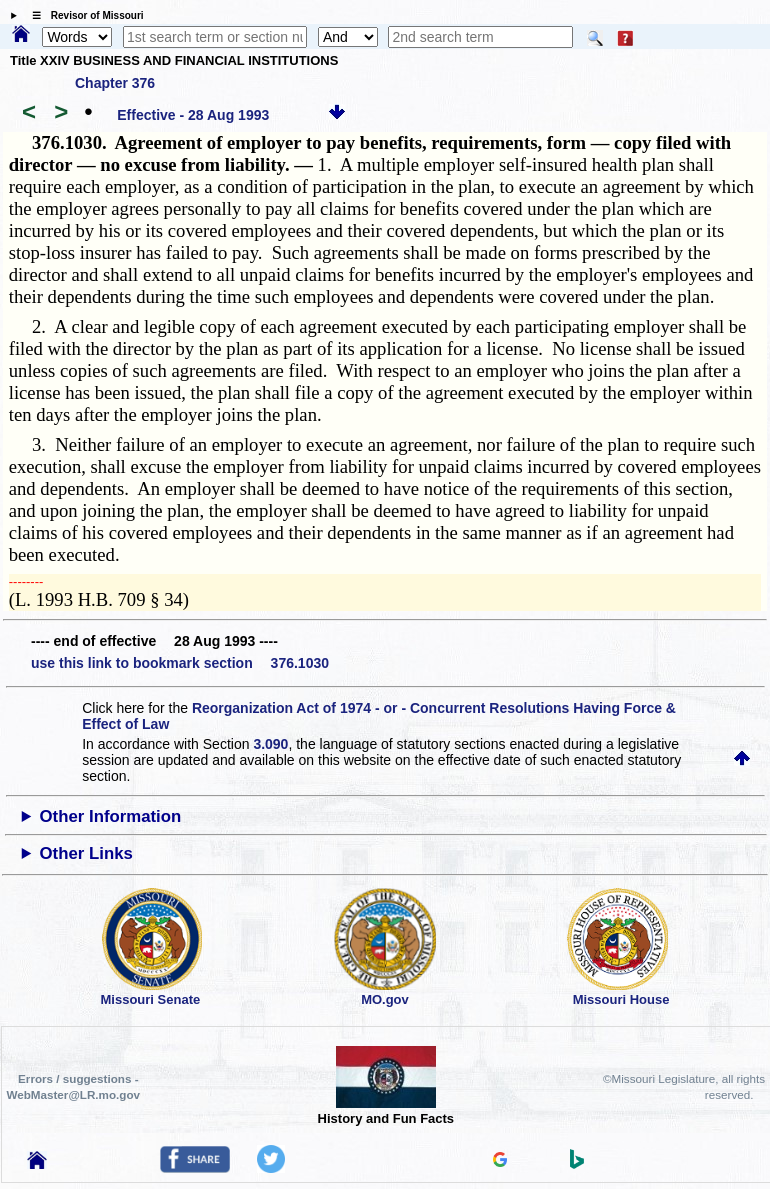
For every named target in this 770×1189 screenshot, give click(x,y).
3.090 (270, 744)
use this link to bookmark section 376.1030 (180, 663)
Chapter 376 (115, 83)
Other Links (86, 853)
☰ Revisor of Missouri (83, 15)
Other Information (111, 816)
